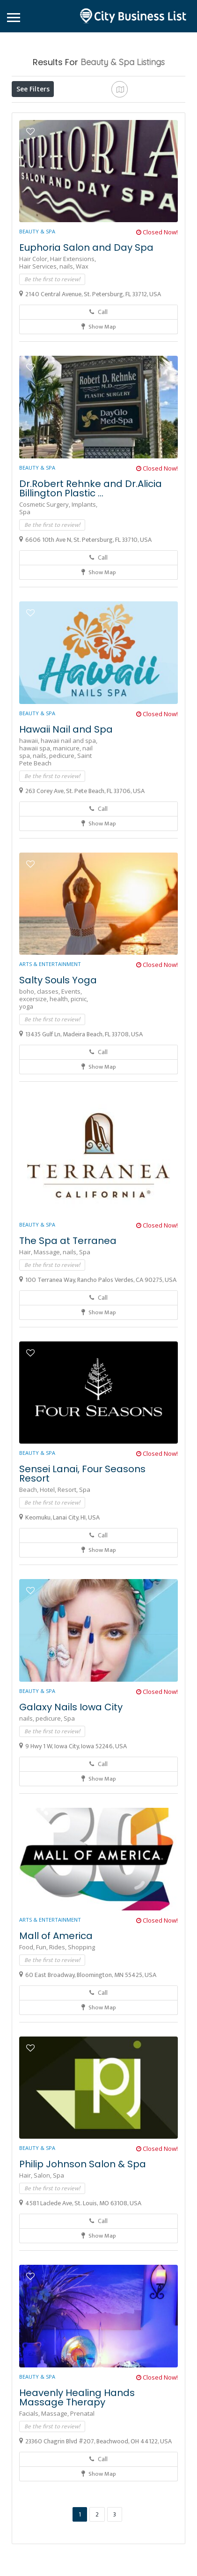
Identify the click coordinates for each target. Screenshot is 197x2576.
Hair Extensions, (73, 327)
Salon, (43, 2243)
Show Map (98, 395)
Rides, (58, 2015)
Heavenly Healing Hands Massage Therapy (77, 2466)
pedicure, (63, 824)
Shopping (81, 2015)
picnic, (79, 1067)
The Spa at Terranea (68, 1309)
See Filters (33, 88)
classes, (49, 1060)
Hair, (26, 1320)
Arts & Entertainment (50, 1032)
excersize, (34, 1067)
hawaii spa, (36, 816)
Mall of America (56, 2004)
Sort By (81, 131)
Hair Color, (34, 327)
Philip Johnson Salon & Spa (82, 2232)
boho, (28, 1060)
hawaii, (30, 809)
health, (60, 1067)
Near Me (137, 109)
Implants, (84, 573)
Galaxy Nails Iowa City (71, 1775)
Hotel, (49, 1558)
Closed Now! (157, 300)
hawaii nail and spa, (69, 809)
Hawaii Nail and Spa (66, 797)
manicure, (67, 816)
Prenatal (82, 2482)
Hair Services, (39, 334)
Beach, (29, 1558)
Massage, (48, 1320)
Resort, (68, 1558)
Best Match (36, 131)
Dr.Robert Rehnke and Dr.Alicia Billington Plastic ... (90, 557)
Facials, (30, 2482)
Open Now (71, 110)
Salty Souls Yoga (58, 1048)
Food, (27, 2015)
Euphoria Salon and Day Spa (86, 315)
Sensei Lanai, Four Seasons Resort (82, 1542)
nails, (67, 334)
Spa (24, 580)
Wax (82, 334)
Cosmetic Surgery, (45, 573)
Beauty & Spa (37, 299)
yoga (26, 1075)
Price (29, 110)
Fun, (42, 2015)
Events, (71, 1060)
